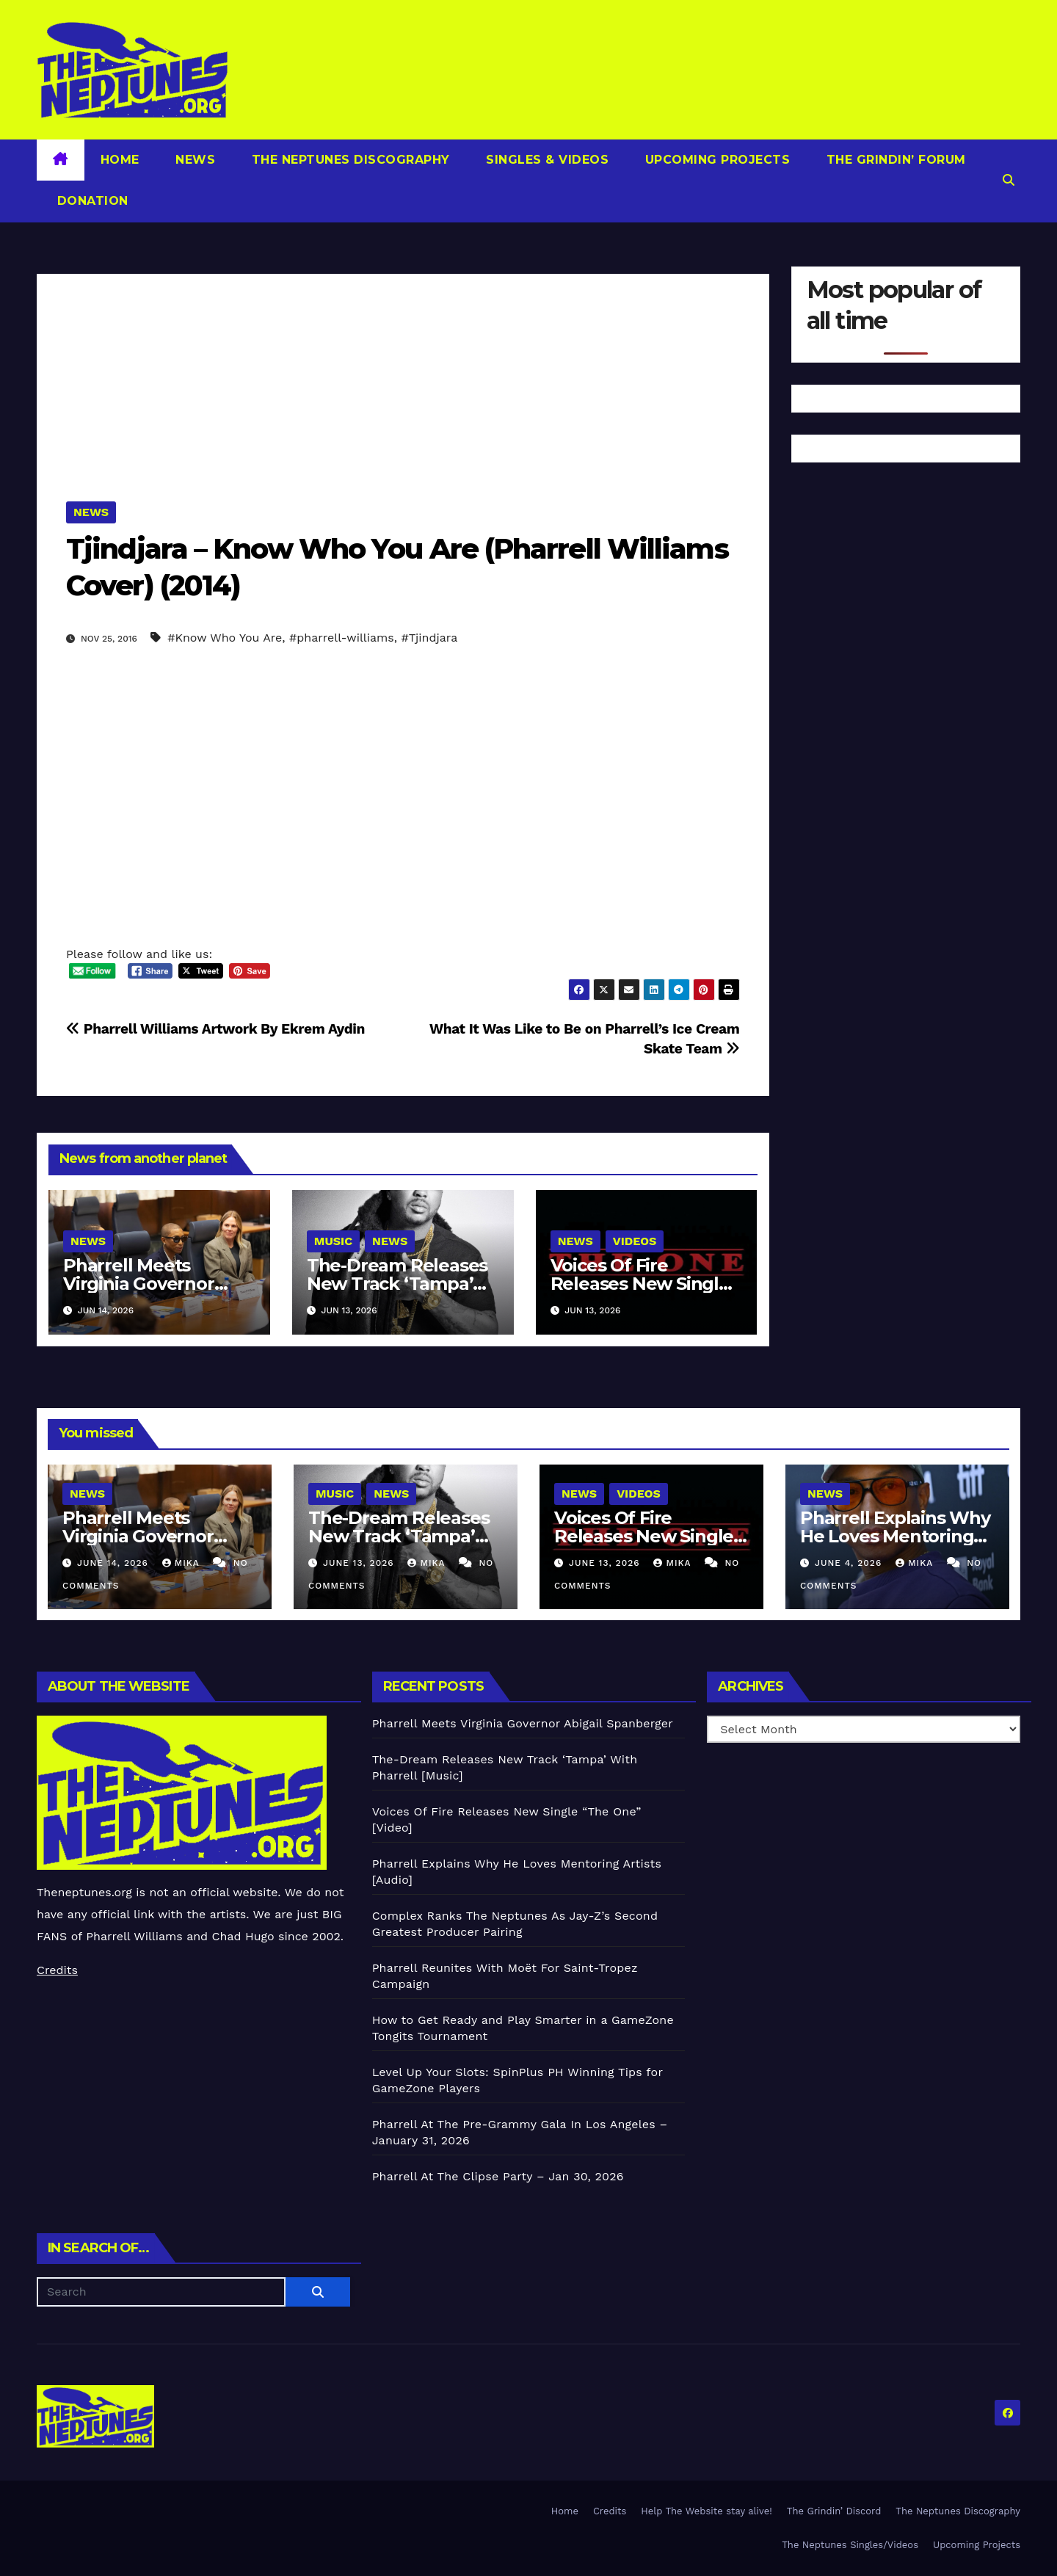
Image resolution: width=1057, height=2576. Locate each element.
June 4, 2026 (850, 1563)
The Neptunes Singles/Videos (850, 2544)
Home (120, 160)
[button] (1008, 180)
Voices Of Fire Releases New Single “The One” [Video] (640, 1284)
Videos (635, 1241)
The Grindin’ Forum (894, 160)
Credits (57, 1970)
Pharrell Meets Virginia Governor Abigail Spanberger (146, 1284)
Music (333, 1241)
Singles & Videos (545, 160)
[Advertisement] (403, 376)
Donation (90, 201)
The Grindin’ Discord (834, 2511)
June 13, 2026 (360, 1563)
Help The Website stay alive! (706, 2511)
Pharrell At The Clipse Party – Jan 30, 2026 (498, 2176)
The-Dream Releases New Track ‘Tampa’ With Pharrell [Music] (398, 1284)
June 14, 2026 (114, 1563)
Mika (182, 1563)
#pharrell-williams (341, 638)
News (194, 160)
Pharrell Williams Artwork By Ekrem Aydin (215, 1028)
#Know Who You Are (224, 638)
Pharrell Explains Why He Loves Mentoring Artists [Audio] (895, 1536)
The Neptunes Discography (348, 160)
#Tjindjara (429, 638)
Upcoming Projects (715, 160)
